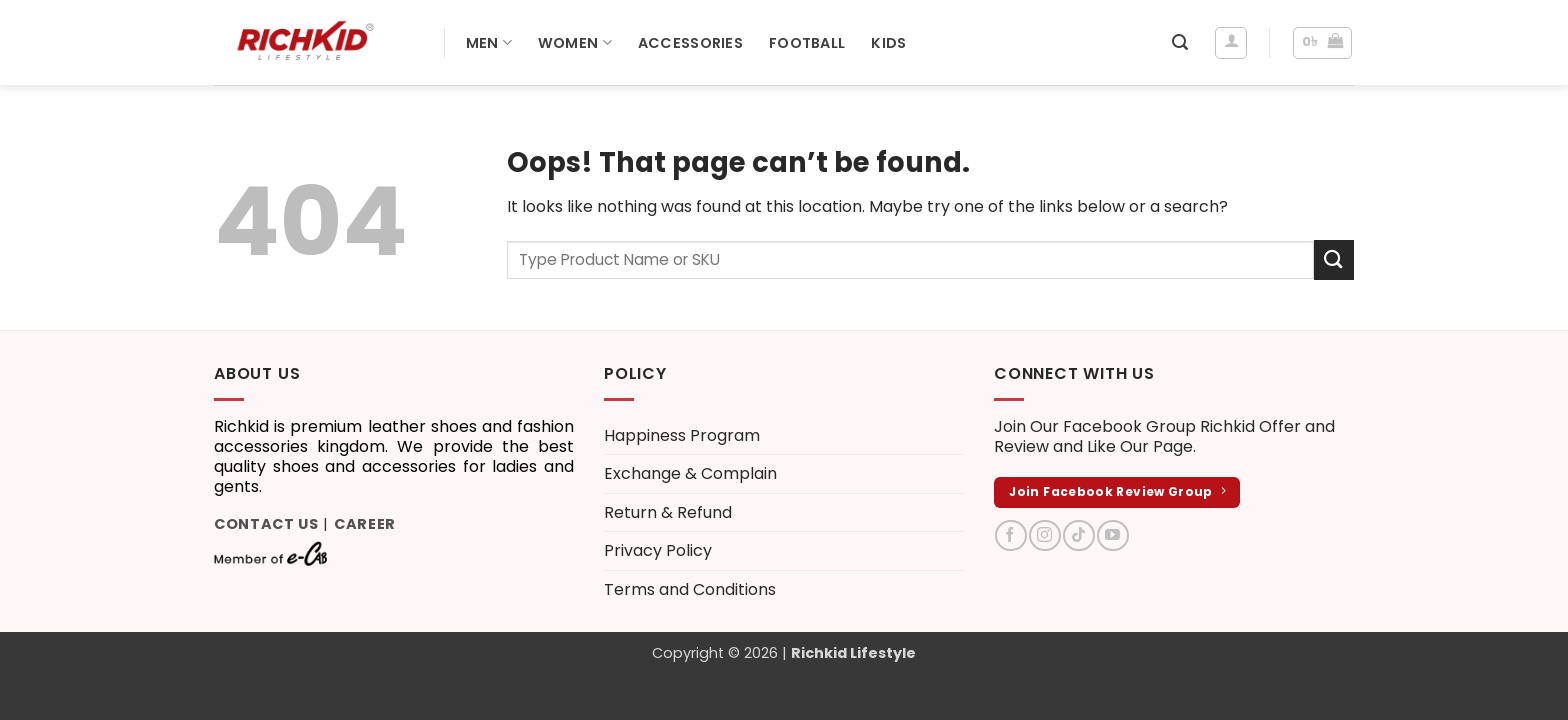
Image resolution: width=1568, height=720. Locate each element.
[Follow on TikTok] (1078, 535)
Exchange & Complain (690, 473)
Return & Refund (668, 512)
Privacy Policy (658, 550)
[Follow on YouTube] (1112, 535)
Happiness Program (682, 435)
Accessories (690, 43)
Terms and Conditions (690, 589)
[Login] (1231, 43)
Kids (888, 43)
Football (807, 43)
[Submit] (1334, 259)
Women (575, 43)
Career (365, 524)
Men (489, 43)
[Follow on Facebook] (1010, 535)
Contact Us (266, 524)
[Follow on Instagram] (1044, 535)
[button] (1180, 42)
